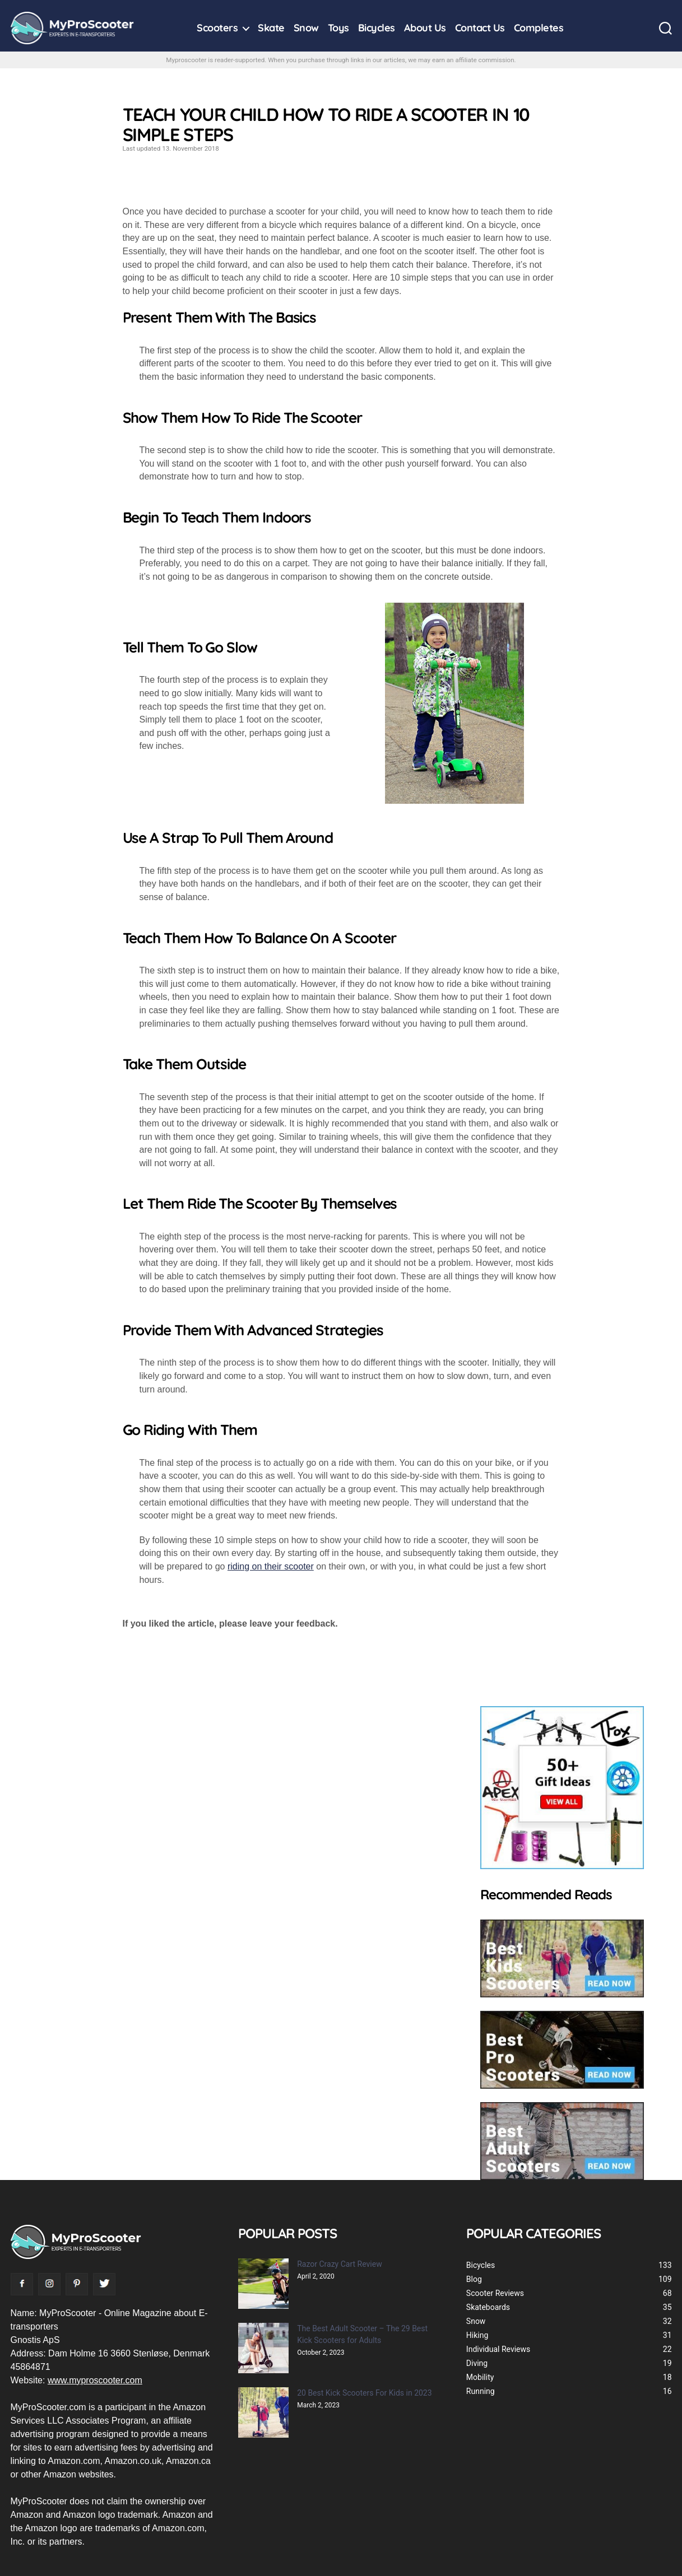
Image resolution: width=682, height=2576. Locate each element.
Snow (306, 28)
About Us (425, 28)
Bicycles (376, 28)
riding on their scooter (271, 1566)
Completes (539, 28)
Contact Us (480, 28)
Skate (271, 28)
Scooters (217, 28)
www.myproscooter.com (95, 2380)
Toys (338, 28)
